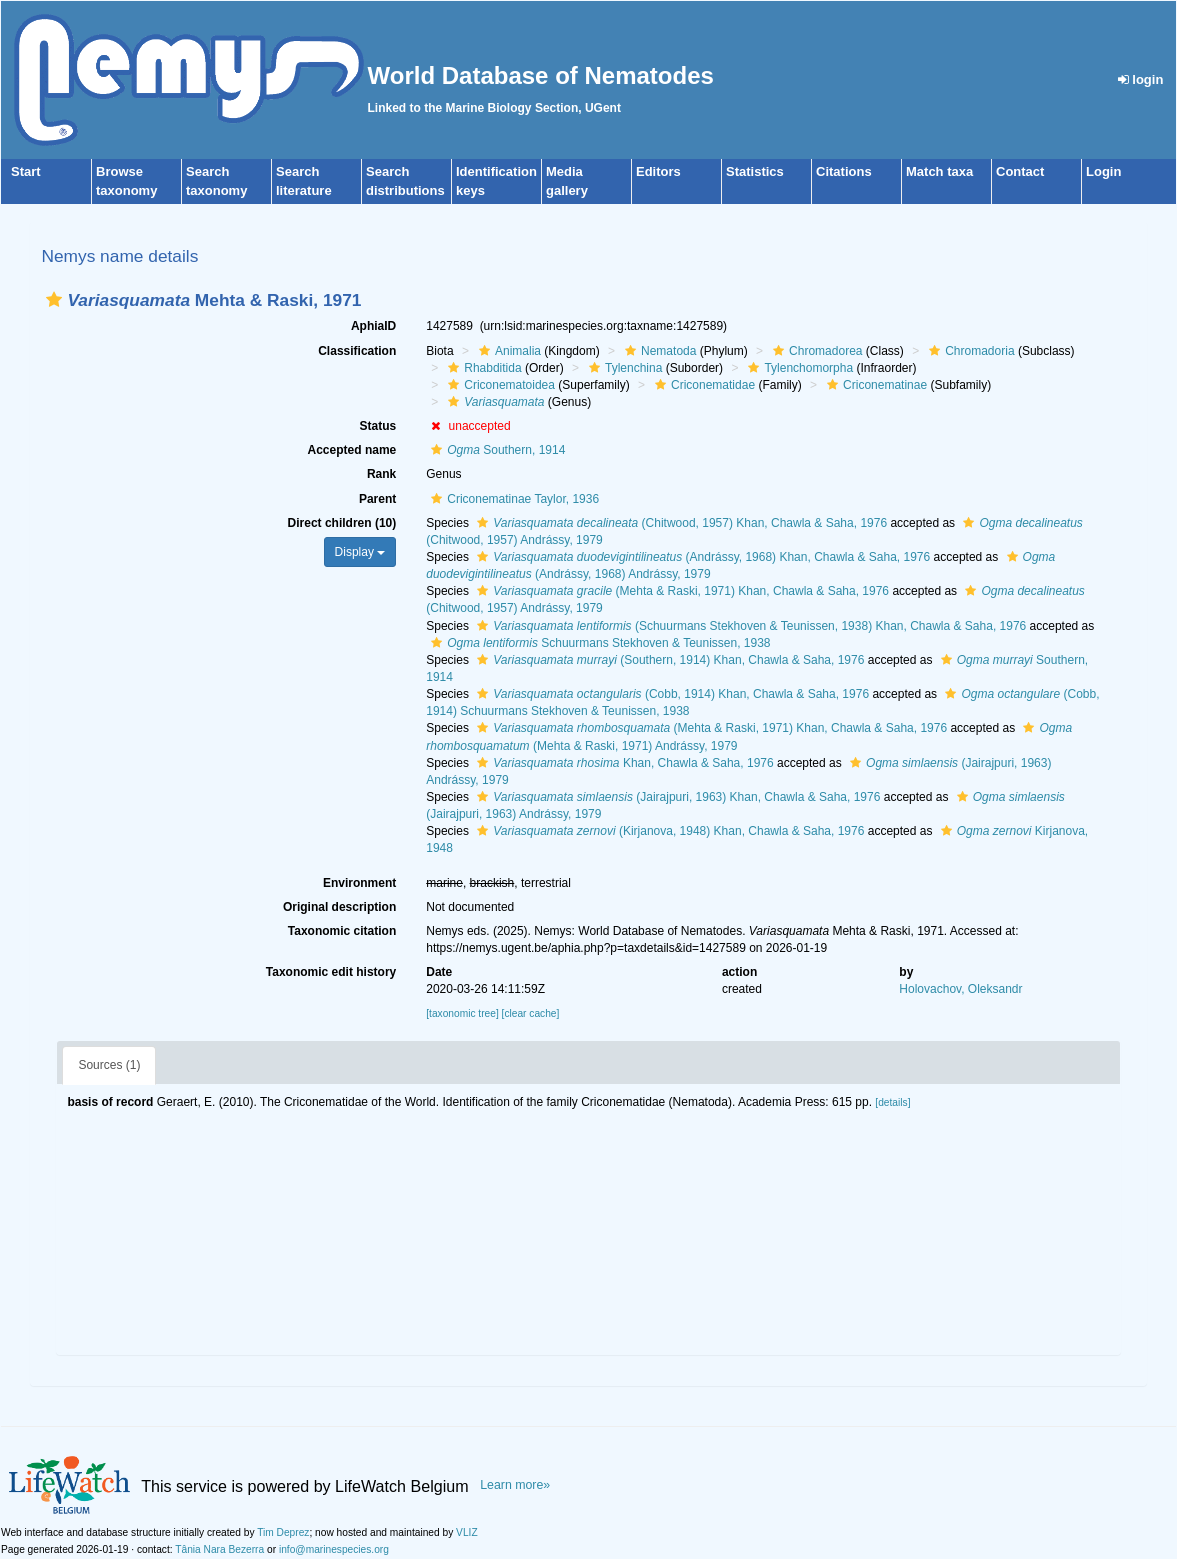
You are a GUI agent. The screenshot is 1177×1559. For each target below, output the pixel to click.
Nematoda (658, 351)
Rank (381, 474)
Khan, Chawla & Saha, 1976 (622, 763)
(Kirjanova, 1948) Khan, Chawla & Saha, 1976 (668, 831)
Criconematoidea (499, 385)
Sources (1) (109, 1065)
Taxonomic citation (342, 931)
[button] (54, 299)
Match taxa (939, 171)
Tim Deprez (283, 1532)
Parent (377, 499)
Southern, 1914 (495, 450)
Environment (359, 883)
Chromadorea (815, 351)
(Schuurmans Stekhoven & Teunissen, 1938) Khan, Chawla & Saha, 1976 (749, 626)
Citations (844, 171)
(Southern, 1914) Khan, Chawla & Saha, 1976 (668, 660)
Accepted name (352, 450)
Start (26, 171)
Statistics (755, 171)
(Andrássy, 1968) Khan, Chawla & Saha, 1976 (701, 557)
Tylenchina (623, 368)
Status (378, 426)
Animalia (507, 351)
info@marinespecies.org (334, 1549)
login (1141, 79)
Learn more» (515, 1485)
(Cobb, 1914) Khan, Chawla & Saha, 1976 (670, 694)
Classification (357, 351)
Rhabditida (482, 368)
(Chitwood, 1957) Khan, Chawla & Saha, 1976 (679, 523)
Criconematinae (874, 385)
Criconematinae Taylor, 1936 (512, 499)
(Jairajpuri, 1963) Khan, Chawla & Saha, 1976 (676, 797)
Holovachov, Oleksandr (960, 989)
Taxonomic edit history (331, 972)
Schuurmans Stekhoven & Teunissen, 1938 (598, 643)
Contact (1020, 171)
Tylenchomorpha (798, 368)
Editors (658, 171)
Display (360, 552)
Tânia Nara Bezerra (219, 1549)
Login (1103, 171)
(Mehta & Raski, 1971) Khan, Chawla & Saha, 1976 (680, 591)
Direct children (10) (342, 523)
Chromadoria (969, 351)
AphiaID (373, 326)
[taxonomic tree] (462, 1013)
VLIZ (467, 1532)
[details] (892, 1102)
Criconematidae (702, 385)
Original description (339, 907)
